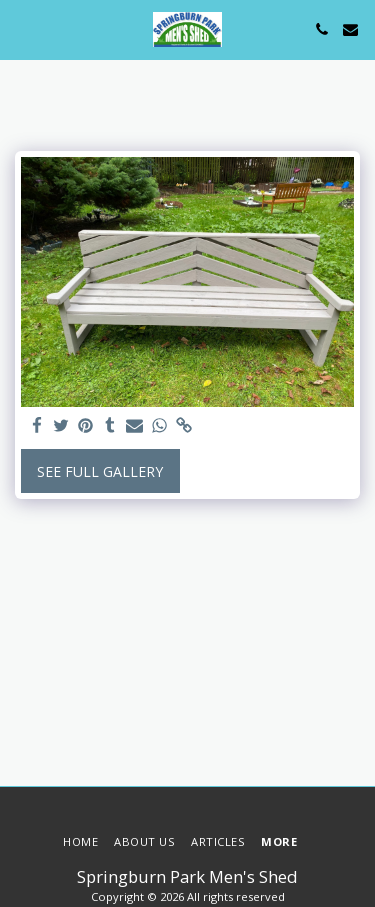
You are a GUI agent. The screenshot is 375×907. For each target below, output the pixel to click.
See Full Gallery (100, 471)
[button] (22, 28)
